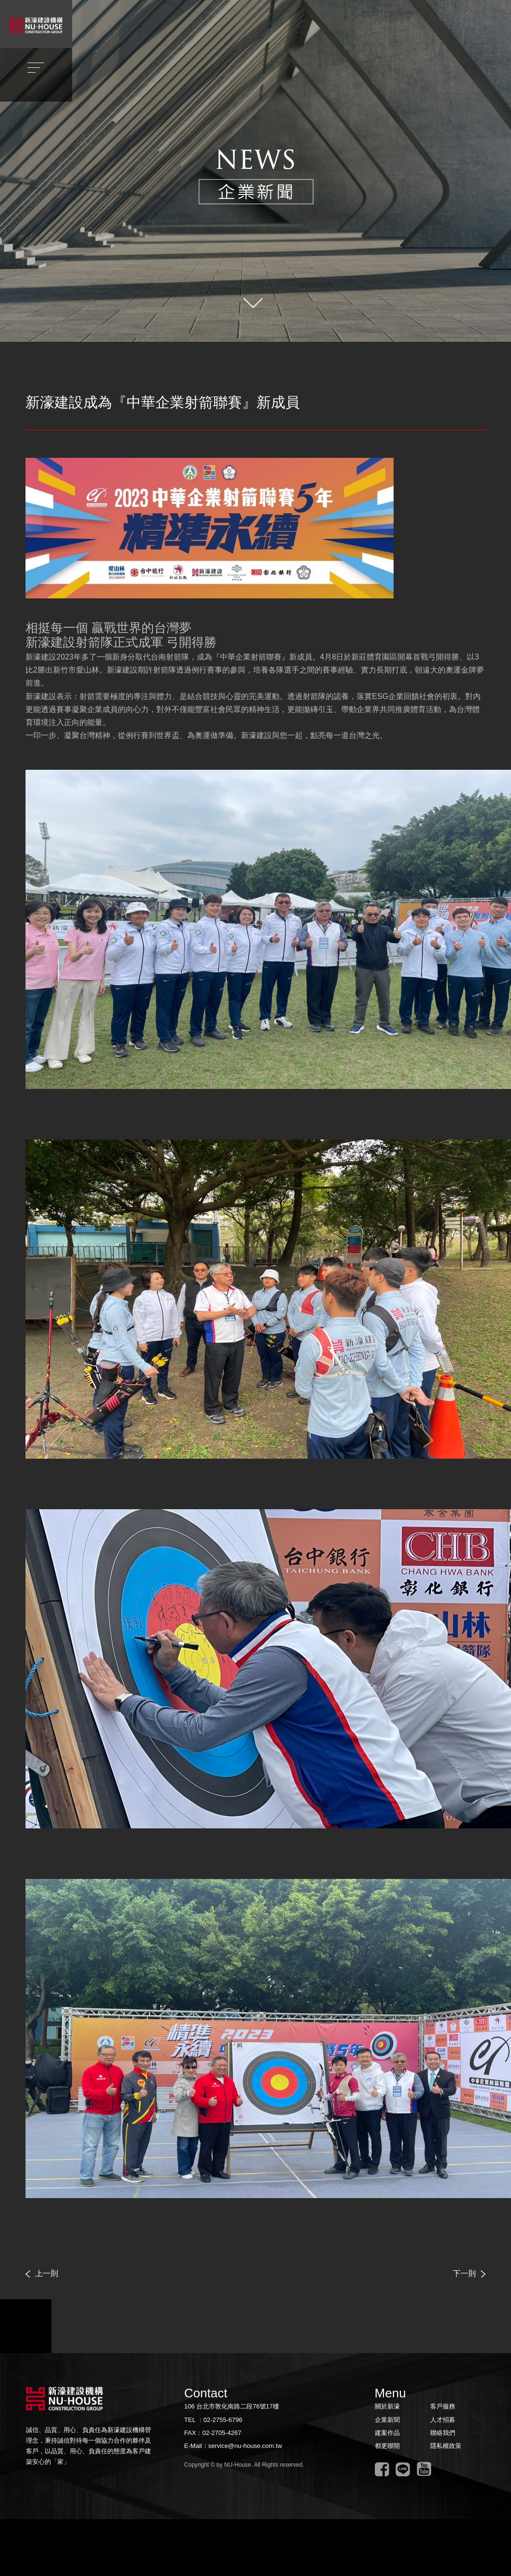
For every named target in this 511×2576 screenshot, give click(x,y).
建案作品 (387, 2432)
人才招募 (442, 2419)
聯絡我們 (442, 2432)
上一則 (42, 2273)
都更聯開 (387, 2445)
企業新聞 (387, 2419)
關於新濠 (387, 2406)
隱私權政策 (445, 2445)
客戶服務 (442, 2406)
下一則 (469, 2273)
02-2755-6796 (223, 2419)
